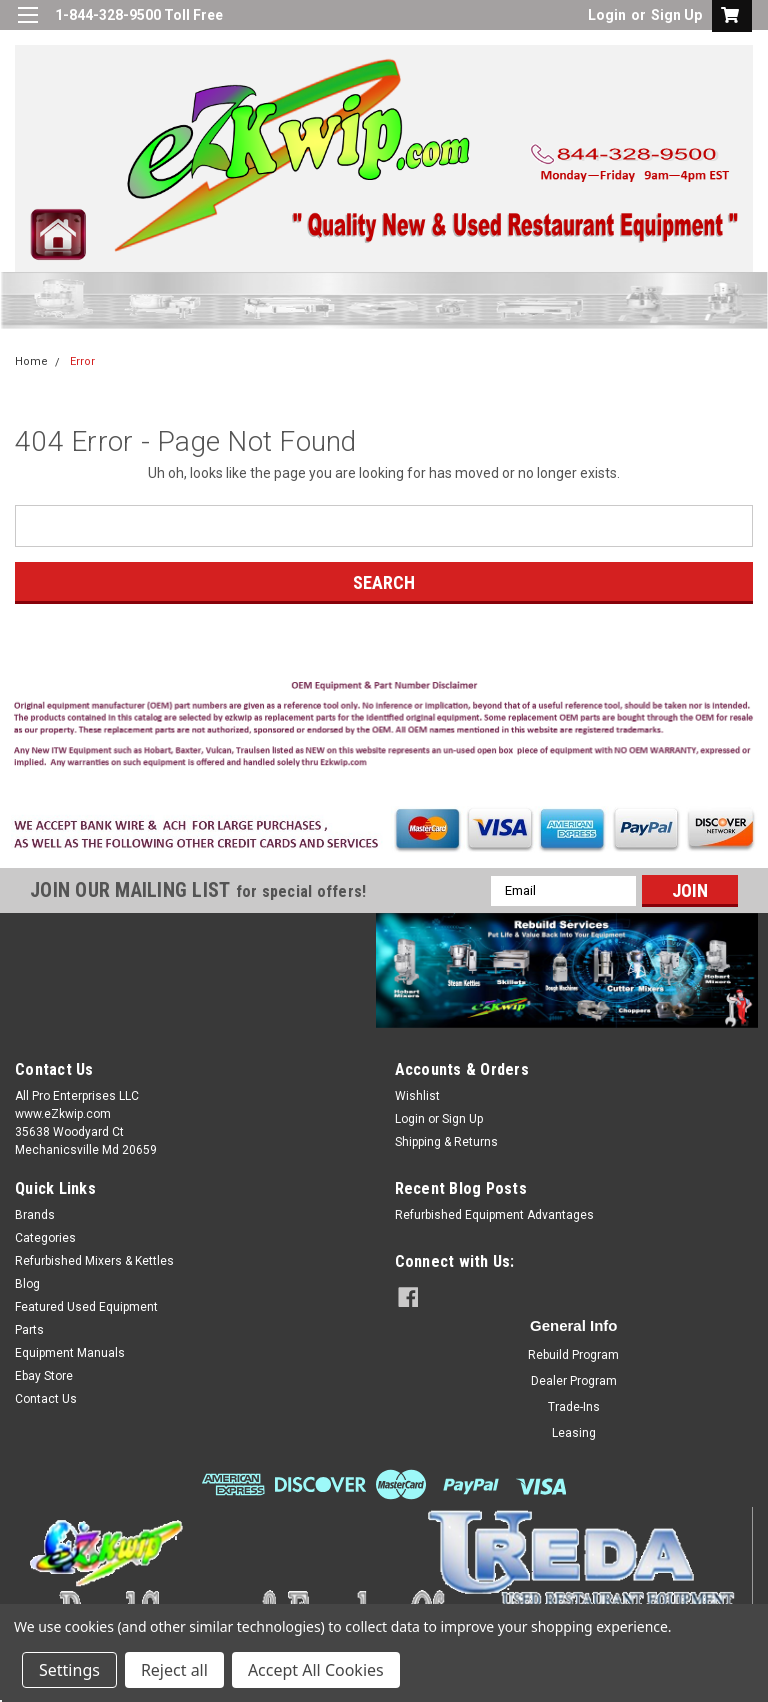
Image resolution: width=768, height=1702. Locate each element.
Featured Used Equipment (86, 1307)
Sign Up (676, 15)
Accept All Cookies (316, 1670)
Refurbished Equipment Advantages (494, 1215)
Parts (29, 1330)
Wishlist (417, 1096)
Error (82, 361)
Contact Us (46, 1399)
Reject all (174, 1670)
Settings (69, 1670)
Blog (27, 1284)
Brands (35, 1215)
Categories (45, 1238)
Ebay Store (44, 1376)
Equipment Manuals (70, 1353)
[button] (384, 728)
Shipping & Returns (446, 1142)
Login (607, 15)
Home (31, 361)
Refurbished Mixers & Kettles (94, 1261)
